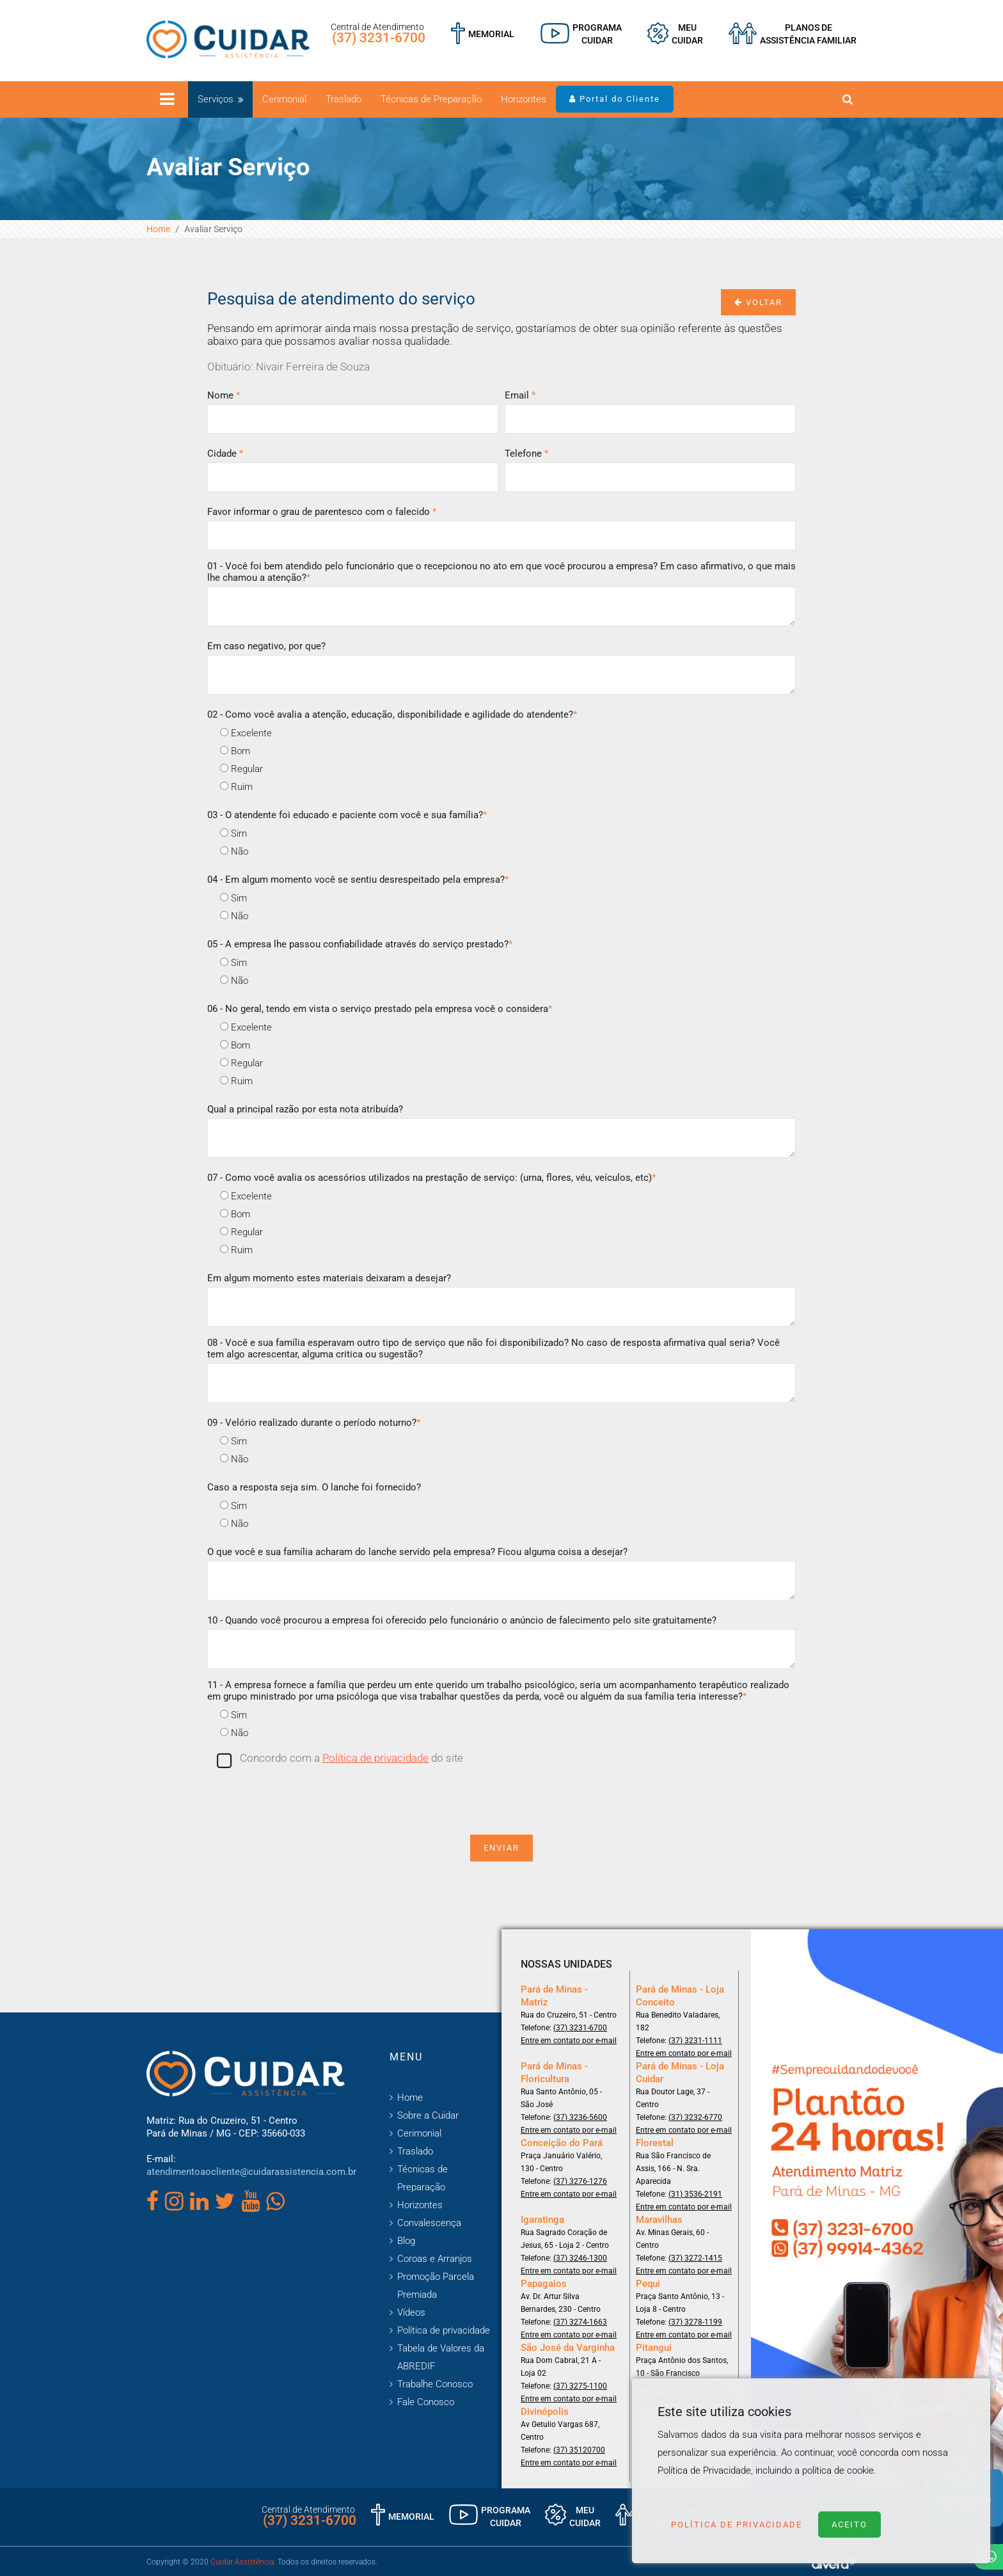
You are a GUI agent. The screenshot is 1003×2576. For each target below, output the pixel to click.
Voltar (758, 302)
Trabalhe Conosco (435, 2384)
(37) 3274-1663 (580, 2322)
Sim (233, 833)
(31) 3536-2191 (695, 2194)
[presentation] (501, 1799)
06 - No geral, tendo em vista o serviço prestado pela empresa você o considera (379, 1009)
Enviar (501, 1848)
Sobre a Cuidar (428, 2115)
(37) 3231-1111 (695, 2040)
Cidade (225, 453)
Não (234, 851)
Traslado (343, 99)
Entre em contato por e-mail (569, 2040)
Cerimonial (284, 99)
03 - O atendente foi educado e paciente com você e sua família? (347, 815)
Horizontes (523, 99)
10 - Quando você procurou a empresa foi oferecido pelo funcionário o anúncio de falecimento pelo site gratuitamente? (461, 1620)
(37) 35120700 (579, 2450)
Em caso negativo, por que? (266, 646)
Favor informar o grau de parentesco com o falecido (321, 512)
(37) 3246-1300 (580, 2258)
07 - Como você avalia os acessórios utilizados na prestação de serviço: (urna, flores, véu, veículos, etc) (431, 1177)
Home (158, 229)
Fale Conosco (425, 2402)
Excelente (246, 733)
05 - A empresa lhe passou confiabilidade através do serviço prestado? (359, 944)
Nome (223, 395)
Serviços (215, 99)
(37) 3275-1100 (580, 2386)
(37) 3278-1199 (695, 2322)
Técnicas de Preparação (431, 99)
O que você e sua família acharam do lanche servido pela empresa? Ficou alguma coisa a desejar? (417, 1552)
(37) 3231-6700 (378, 37)
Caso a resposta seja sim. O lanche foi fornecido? (314, 1487)
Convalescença (429, 2223)
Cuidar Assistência (242, 2561)
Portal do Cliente (614, 99)
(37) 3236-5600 (580, 2117)
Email (520, 395)
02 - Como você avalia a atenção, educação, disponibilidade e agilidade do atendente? (392, 714)
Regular (241, 769)
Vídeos (411, 2312)
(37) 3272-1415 (695, 2258)
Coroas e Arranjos (434, 2258)
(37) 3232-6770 (695, 2117)
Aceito (849, 2524)
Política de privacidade (375, 1757)
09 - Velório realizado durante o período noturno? (313, 1422)
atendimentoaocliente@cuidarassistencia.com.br (251, 2171)
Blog (406, 2241)
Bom (235, 751)
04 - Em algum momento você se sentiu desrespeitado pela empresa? (358, 879)
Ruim (236, 787)
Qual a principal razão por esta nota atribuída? (305, 1109)
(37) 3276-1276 (580, 2181)
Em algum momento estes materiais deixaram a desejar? (329, 1278)
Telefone (526, 453)
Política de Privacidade (736, 2524)
